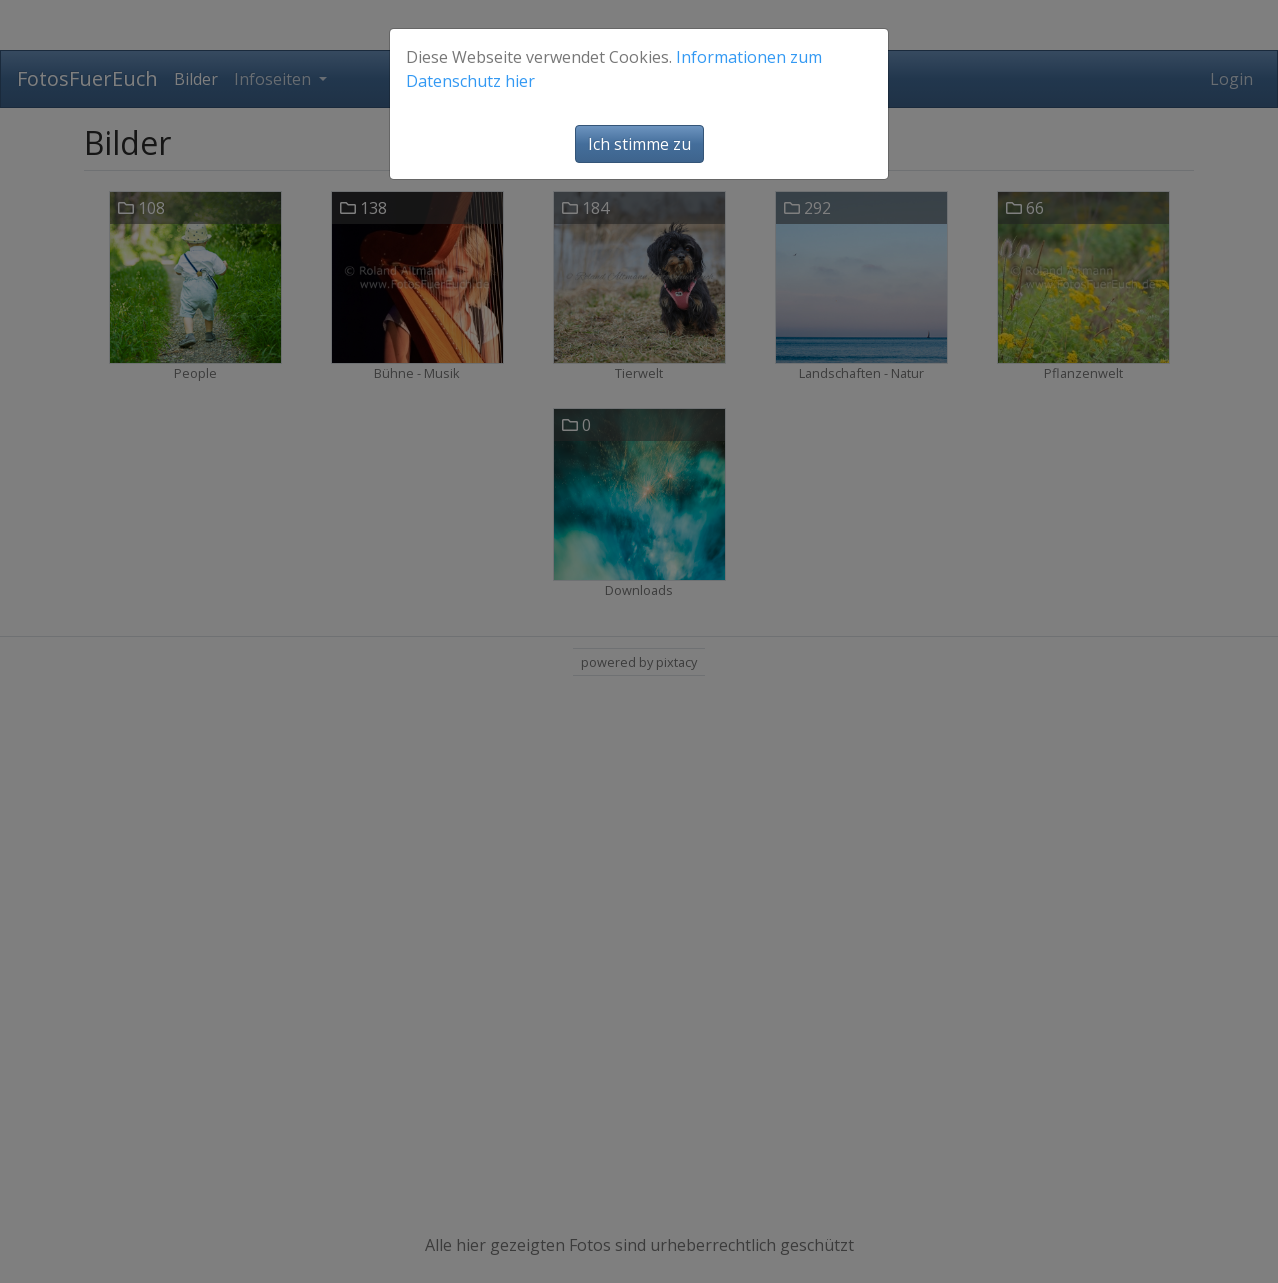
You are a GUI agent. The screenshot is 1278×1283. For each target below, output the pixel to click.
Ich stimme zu (639, 144)
